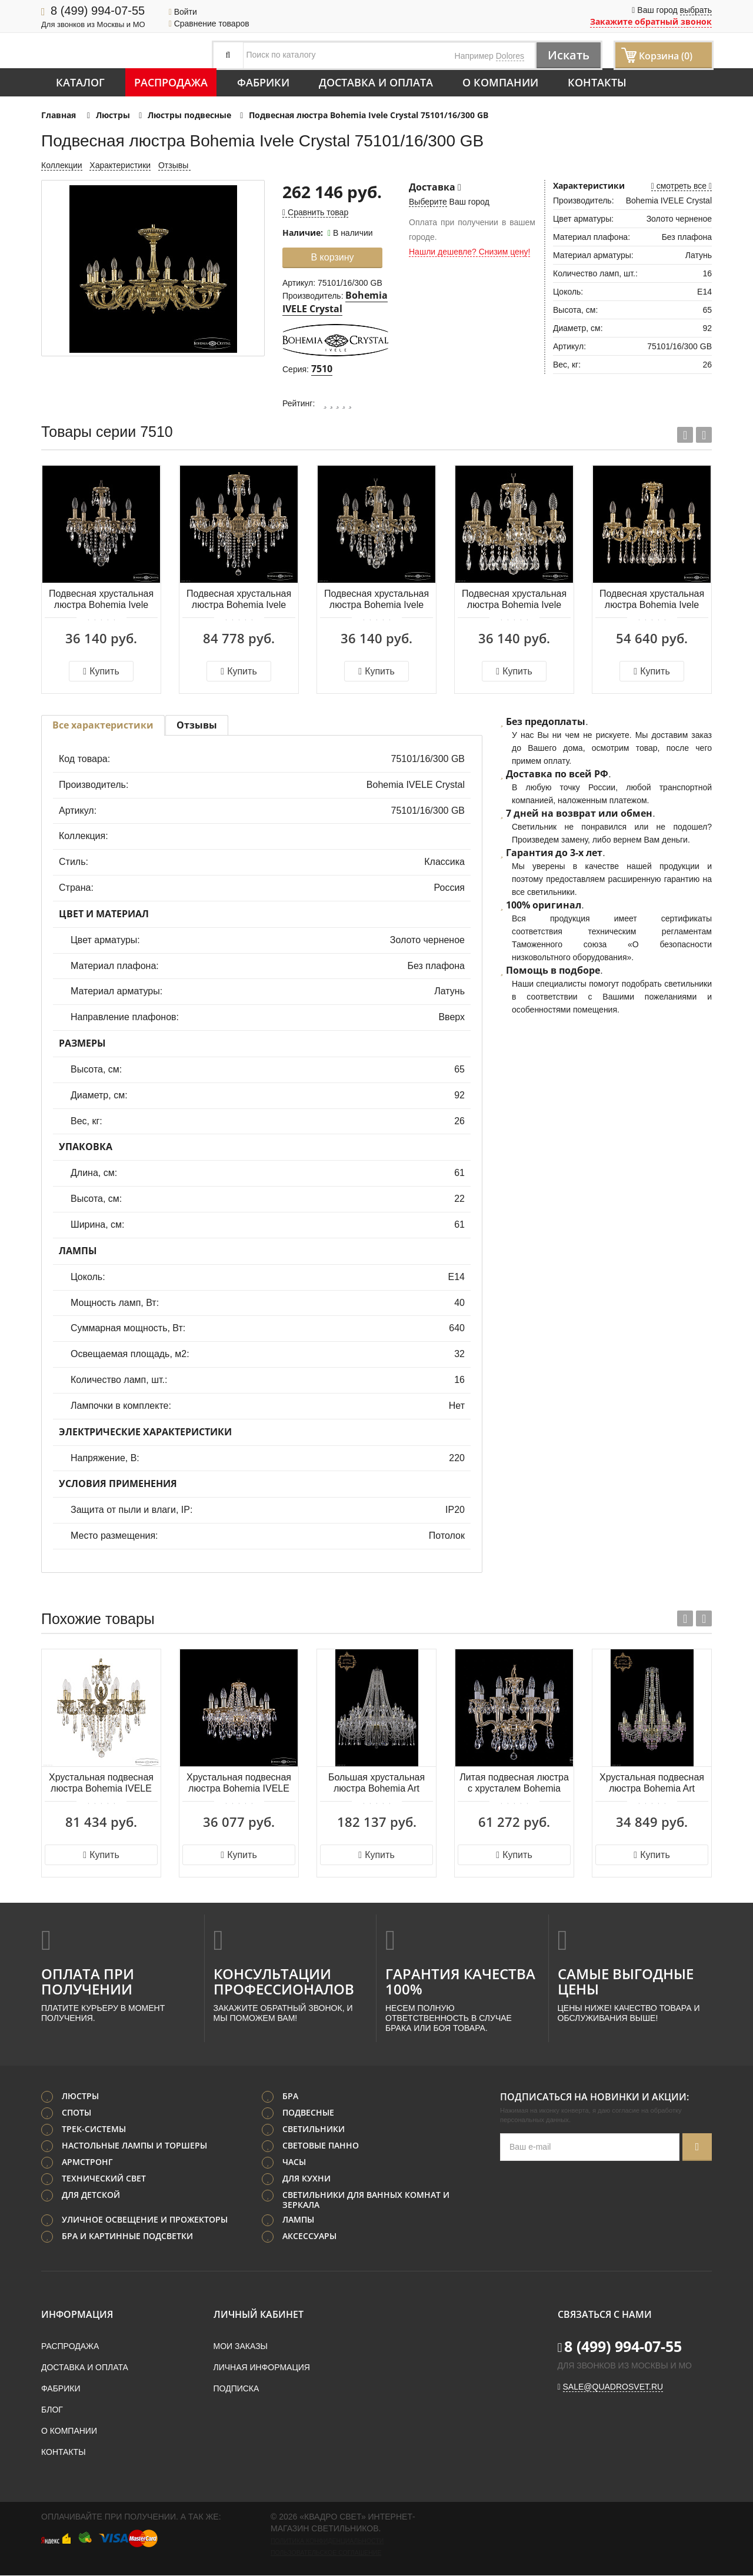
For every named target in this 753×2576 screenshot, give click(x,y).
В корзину (332, 257)
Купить (101, 671)
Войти (183, 11)
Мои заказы (241, 2346)
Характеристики (120, 165)
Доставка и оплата (376, 82)
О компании (500, 82)
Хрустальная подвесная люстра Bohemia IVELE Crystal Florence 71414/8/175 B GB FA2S (101, 1783)
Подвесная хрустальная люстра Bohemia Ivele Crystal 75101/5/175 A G (651, 600)
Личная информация (262, 2368)
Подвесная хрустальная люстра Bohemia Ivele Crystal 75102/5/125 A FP (514, 600)
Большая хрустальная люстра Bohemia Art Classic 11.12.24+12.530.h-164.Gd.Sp (376, 1783)
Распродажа (171, 82)
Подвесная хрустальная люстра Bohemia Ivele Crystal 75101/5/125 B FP (101, 600)
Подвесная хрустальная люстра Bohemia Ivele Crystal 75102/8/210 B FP (238, 600)
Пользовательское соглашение (326, 2553)
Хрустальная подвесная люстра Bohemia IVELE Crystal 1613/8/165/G (238, 1783)
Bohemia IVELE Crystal (335, 302)
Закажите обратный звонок (651, 21)
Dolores (510, 56)
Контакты (597, 82)
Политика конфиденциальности (327, 2541)
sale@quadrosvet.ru (613, 2387)
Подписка (236, 2389)
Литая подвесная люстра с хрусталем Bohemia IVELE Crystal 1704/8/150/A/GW (514, 1783)
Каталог (80, 82)
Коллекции (61, 165)
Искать (568, 55)
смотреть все (681, 186)
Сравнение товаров (209, 23)
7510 (321, 368)
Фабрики (263, 82)
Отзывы (174, 165)
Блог (52, 2410)
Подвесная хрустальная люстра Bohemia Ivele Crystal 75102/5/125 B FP (376, 600)
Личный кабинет (259, 2314)
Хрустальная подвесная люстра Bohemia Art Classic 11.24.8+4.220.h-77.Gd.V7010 (651, 1783)
